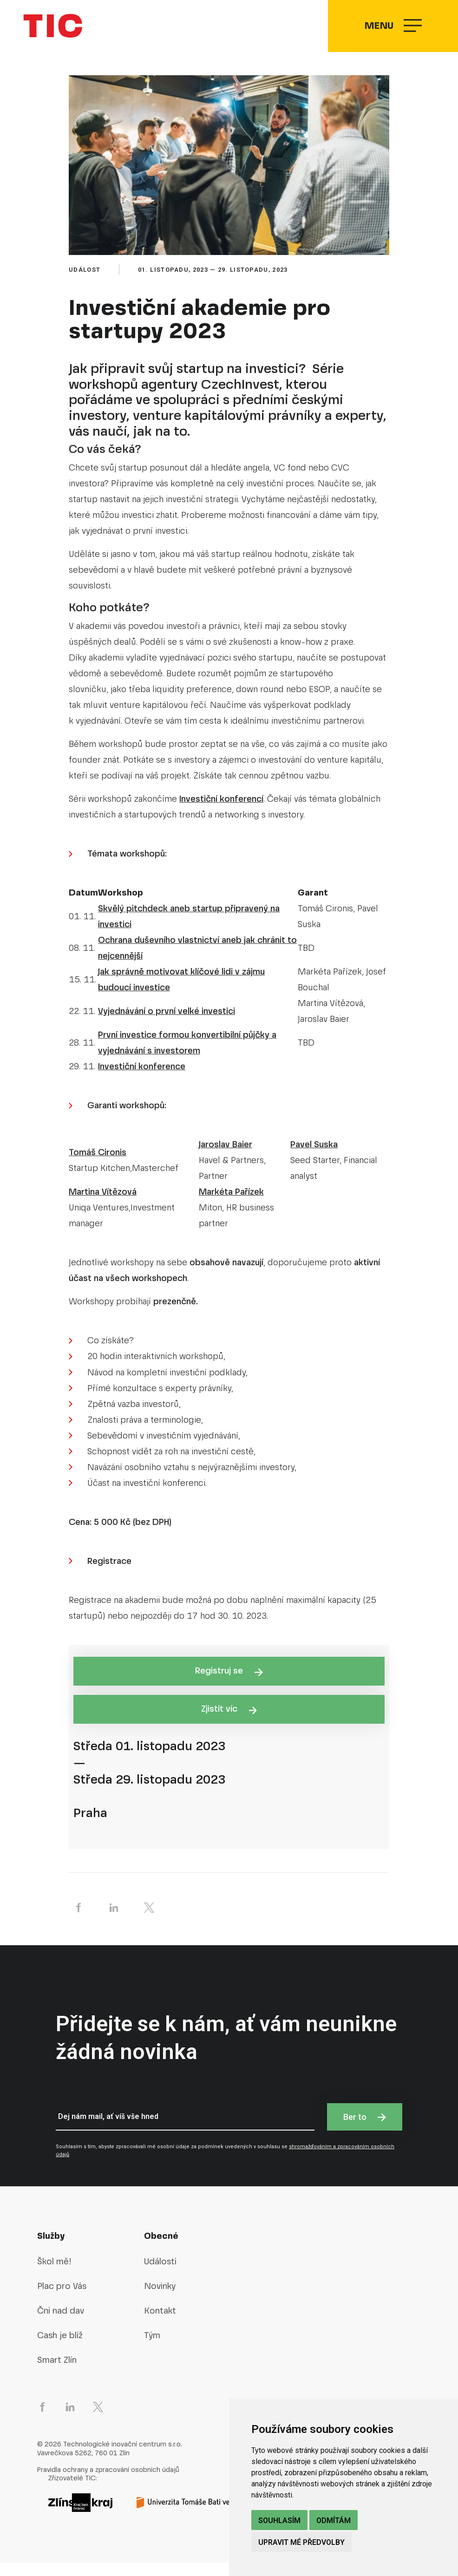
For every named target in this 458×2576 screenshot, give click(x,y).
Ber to (364, 2130)
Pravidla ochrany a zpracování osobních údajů (108, 2482)
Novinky (160, 2299)
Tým (152, 2348)
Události (160, 2274)
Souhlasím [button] (279, 2520)
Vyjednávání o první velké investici (166, 1024)
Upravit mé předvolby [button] (301, 2542)
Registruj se (229, 1683)
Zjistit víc (229, 1721)
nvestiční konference (142, 1079)
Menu (392, 32)
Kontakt (160, 2324)
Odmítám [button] (333, 2520)
